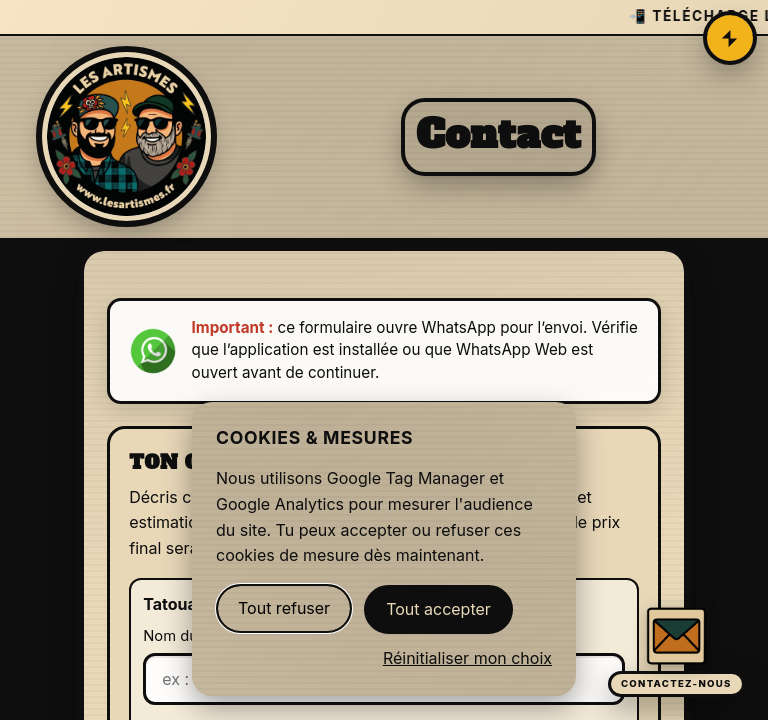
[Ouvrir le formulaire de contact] (676, 651)
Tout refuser (284, 608)
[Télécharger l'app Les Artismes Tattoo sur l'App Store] (384, 18)
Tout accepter (438, 609)
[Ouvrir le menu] (730, 38)
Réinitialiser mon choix (467, 658)
